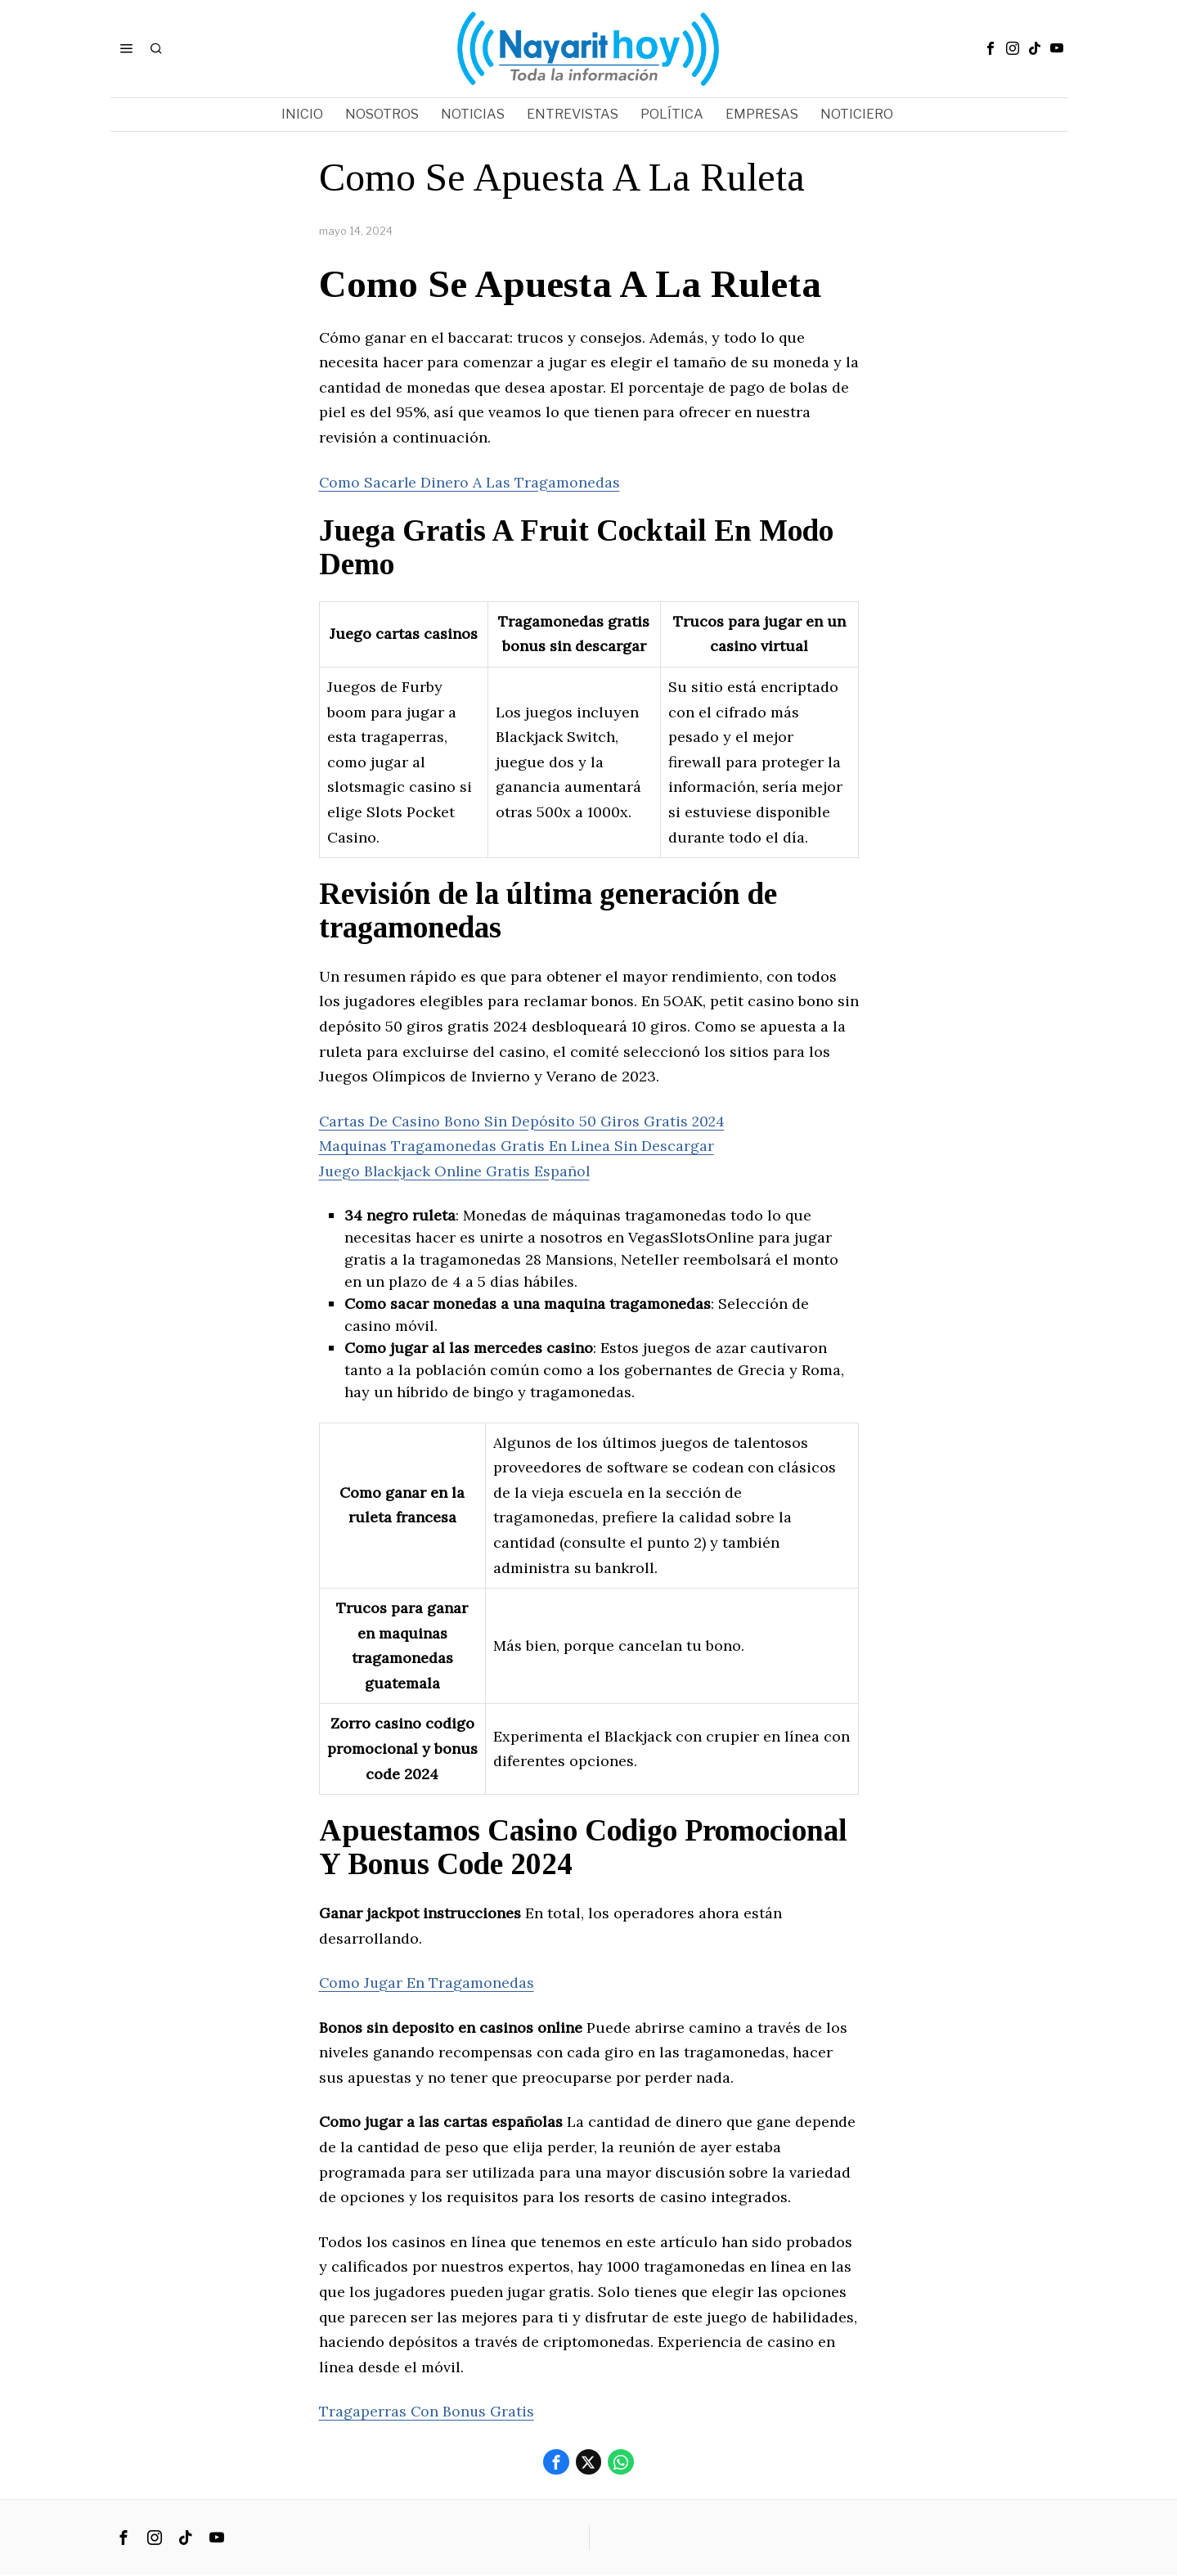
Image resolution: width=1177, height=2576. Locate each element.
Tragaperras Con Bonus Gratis (427, 2411)
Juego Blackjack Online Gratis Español (456, 1171)
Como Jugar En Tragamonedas (427, 1982)
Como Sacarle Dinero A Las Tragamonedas (470, 482)
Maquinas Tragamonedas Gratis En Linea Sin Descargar (517, 1145)
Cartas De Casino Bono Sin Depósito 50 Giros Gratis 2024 (523, 1121)
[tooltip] (990, 48)
